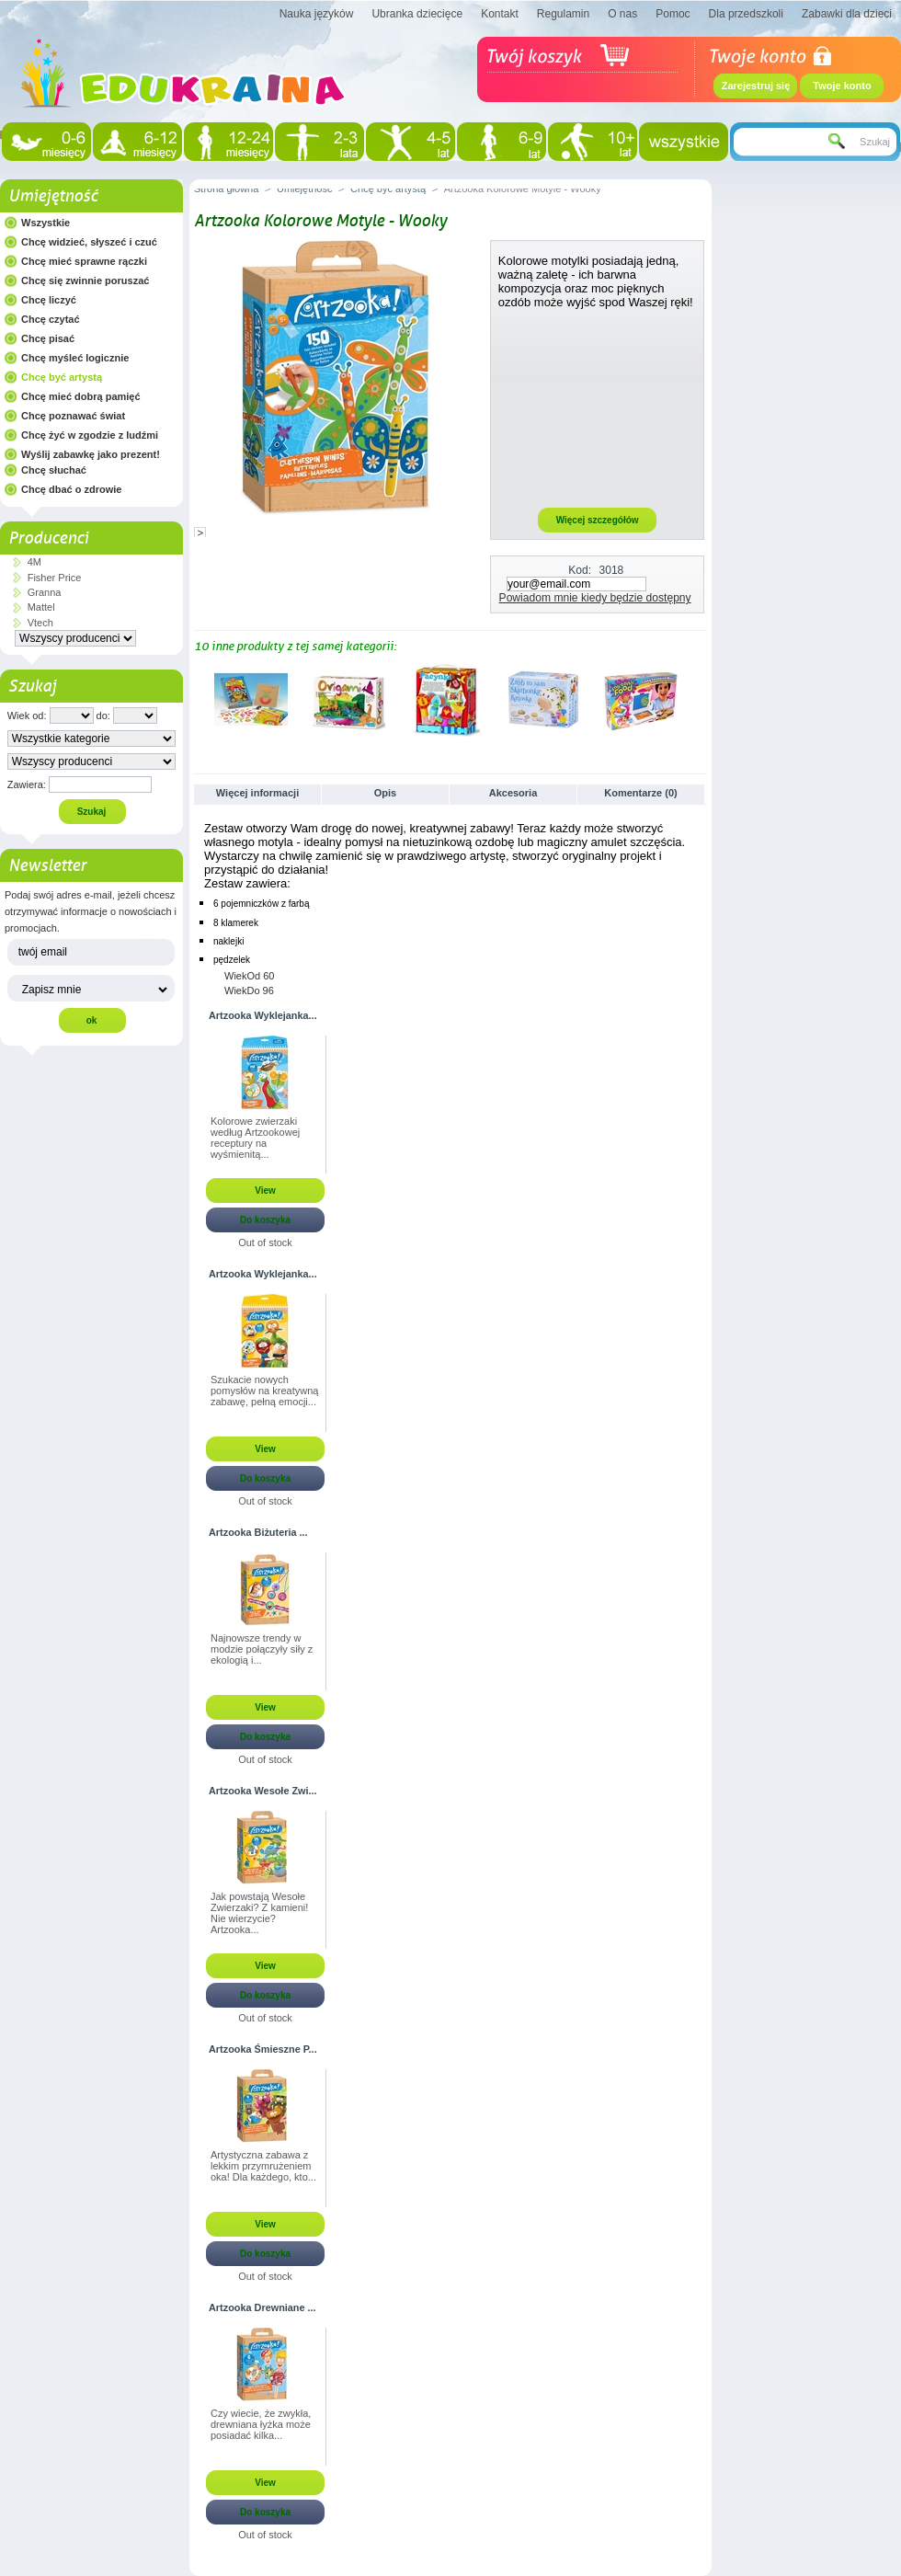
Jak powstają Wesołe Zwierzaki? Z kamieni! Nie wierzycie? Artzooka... (259, 1913)
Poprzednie (198, 699)
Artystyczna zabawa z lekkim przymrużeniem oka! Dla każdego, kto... (263, 2165)
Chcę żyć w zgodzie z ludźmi (89, 435)
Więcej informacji (257, 792)
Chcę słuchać (53, 469)
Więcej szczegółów (597, 520)
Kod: (579, 570)
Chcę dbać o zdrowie (71, 489)
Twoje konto (842, 85)
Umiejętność (52, 196)
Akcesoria (513, 792)
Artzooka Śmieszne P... (263, 2049)
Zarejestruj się (756, 85)
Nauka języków (316, 13)
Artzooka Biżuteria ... (258, 1532)
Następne (699, 699)
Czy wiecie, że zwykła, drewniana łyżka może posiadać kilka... (261, 2424)
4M (34, 561)
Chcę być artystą (61, 377)
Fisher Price (55, 577)
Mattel (41, 607)
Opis (385, 792)
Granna (45, 592)
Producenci (48, 538)
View (265, 1190)
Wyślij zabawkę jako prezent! (90, 454)
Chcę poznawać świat (73, 415)
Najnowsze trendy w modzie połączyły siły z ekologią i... (262, 1649)
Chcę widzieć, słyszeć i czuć (89, 241)
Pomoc (673, 13)
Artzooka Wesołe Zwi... (263, 1790)
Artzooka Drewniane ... (262, 2307)
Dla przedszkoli (746, 13)
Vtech (40, 622)
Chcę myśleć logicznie (75, 357)
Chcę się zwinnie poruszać (85, 280)
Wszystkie (45, 222)
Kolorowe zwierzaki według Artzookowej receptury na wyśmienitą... (255, 1138)
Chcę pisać (47, 338)
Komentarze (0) (640, 792)
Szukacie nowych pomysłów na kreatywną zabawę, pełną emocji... (264, 1390)
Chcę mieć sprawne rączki (84, 261)
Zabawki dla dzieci (847, 13)
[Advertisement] (597, 407)
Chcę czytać (50, 319)
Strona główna (226, 188)
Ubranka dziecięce (416, 13)
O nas (622, 13)
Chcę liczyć (48, 299)
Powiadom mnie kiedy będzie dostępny (595, 597)
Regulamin (563, 13)
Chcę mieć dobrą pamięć (81, 396)
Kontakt (500, 13)
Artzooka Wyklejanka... (263, 1015)
